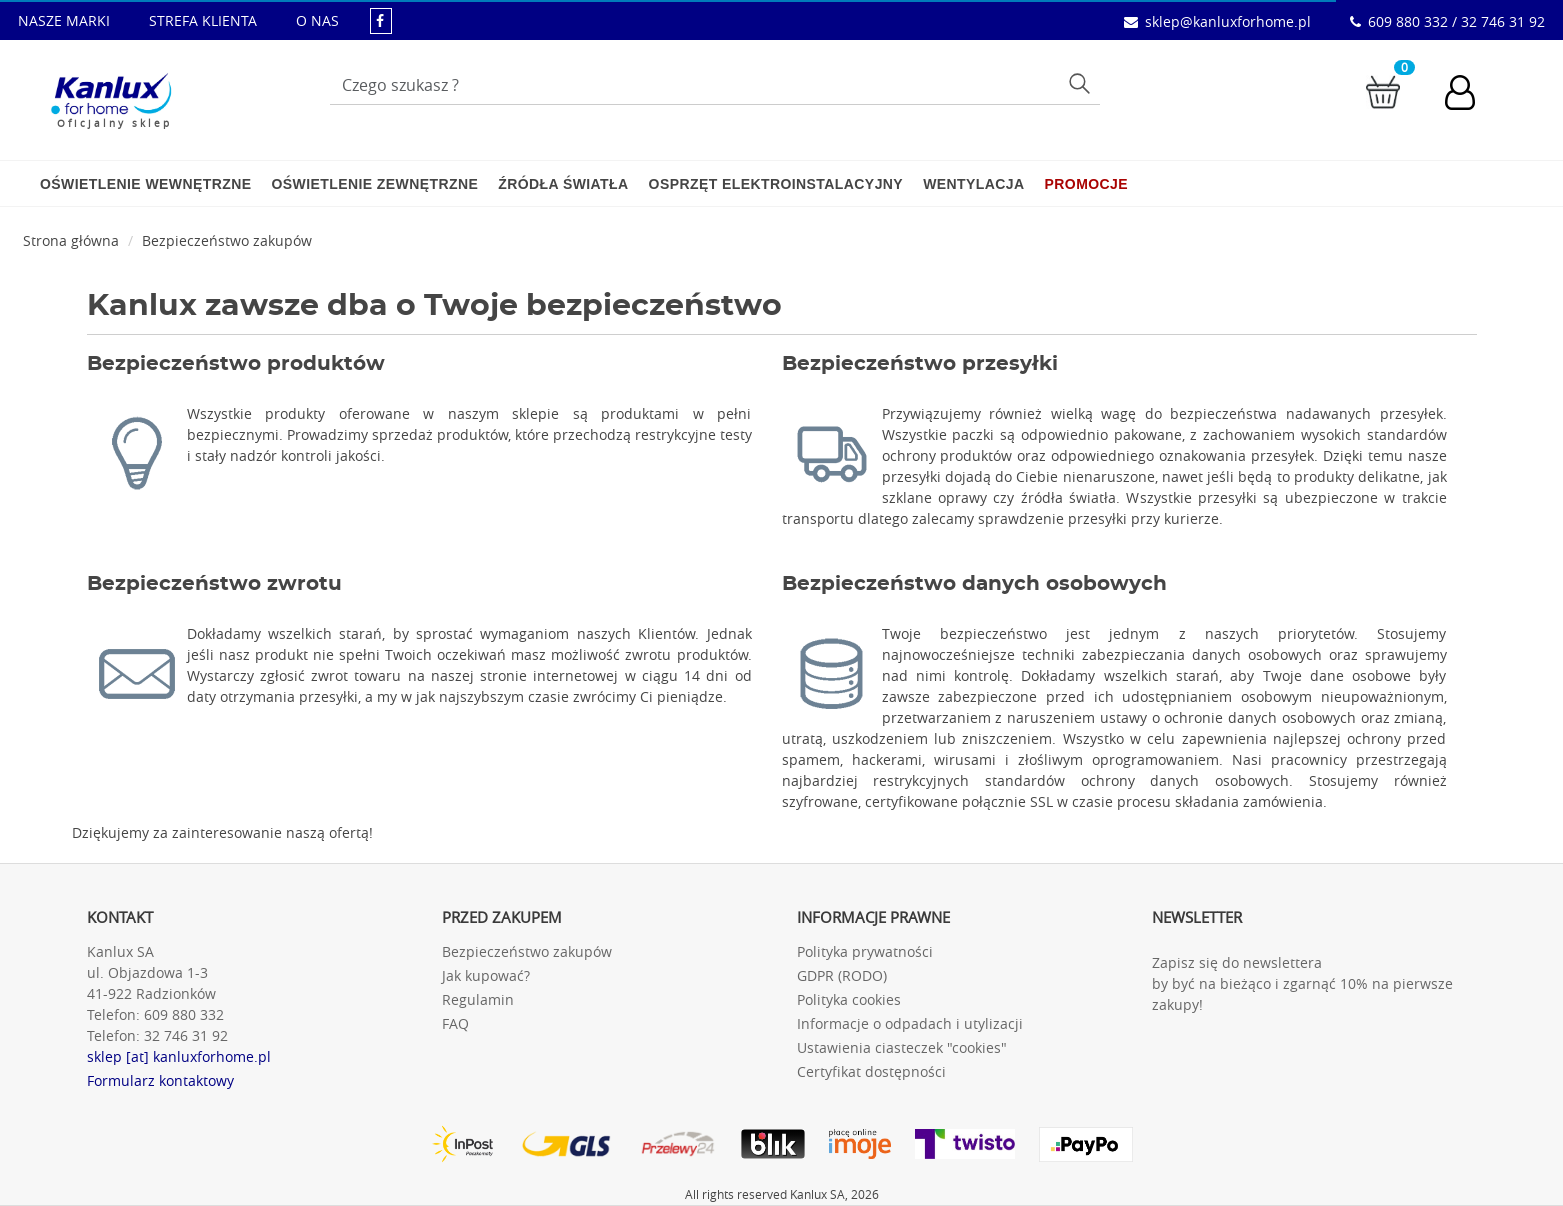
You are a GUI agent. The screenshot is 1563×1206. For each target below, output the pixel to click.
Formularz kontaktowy (160, 1080)
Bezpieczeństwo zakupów (227, 240)
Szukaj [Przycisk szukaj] (1081, 82)
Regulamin (478, 999)
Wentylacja (973, 184)
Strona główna (71, 240)
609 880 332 (184, 1014)
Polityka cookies (849, 999)
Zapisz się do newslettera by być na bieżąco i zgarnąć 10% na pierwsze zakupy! (1302, 983)
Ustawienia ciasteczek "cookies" (902, 1047)
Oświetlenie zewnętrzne (374, 184)
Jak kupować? (486, 975)
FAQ (455, 1023)
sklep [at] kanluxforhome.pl (179, 1056)
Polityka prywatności (865, 951)
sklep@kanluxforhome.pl (1228, 21)
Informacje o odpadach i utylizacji (910, 1023)
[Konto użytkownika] (1470, 95)
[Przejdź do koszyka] (1383, 90)
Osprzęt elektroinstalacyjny (776, 184)
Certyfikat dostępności (871, 1071)
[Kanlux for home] (110, 95)
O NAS (317, 20)
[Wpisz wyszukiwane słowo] (714, 85)
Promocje (1086, 184)
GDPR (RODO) (842, 975)
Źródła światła (563, 184)
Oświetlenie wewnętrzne (145, 184)
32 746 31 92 (186, 1035)
